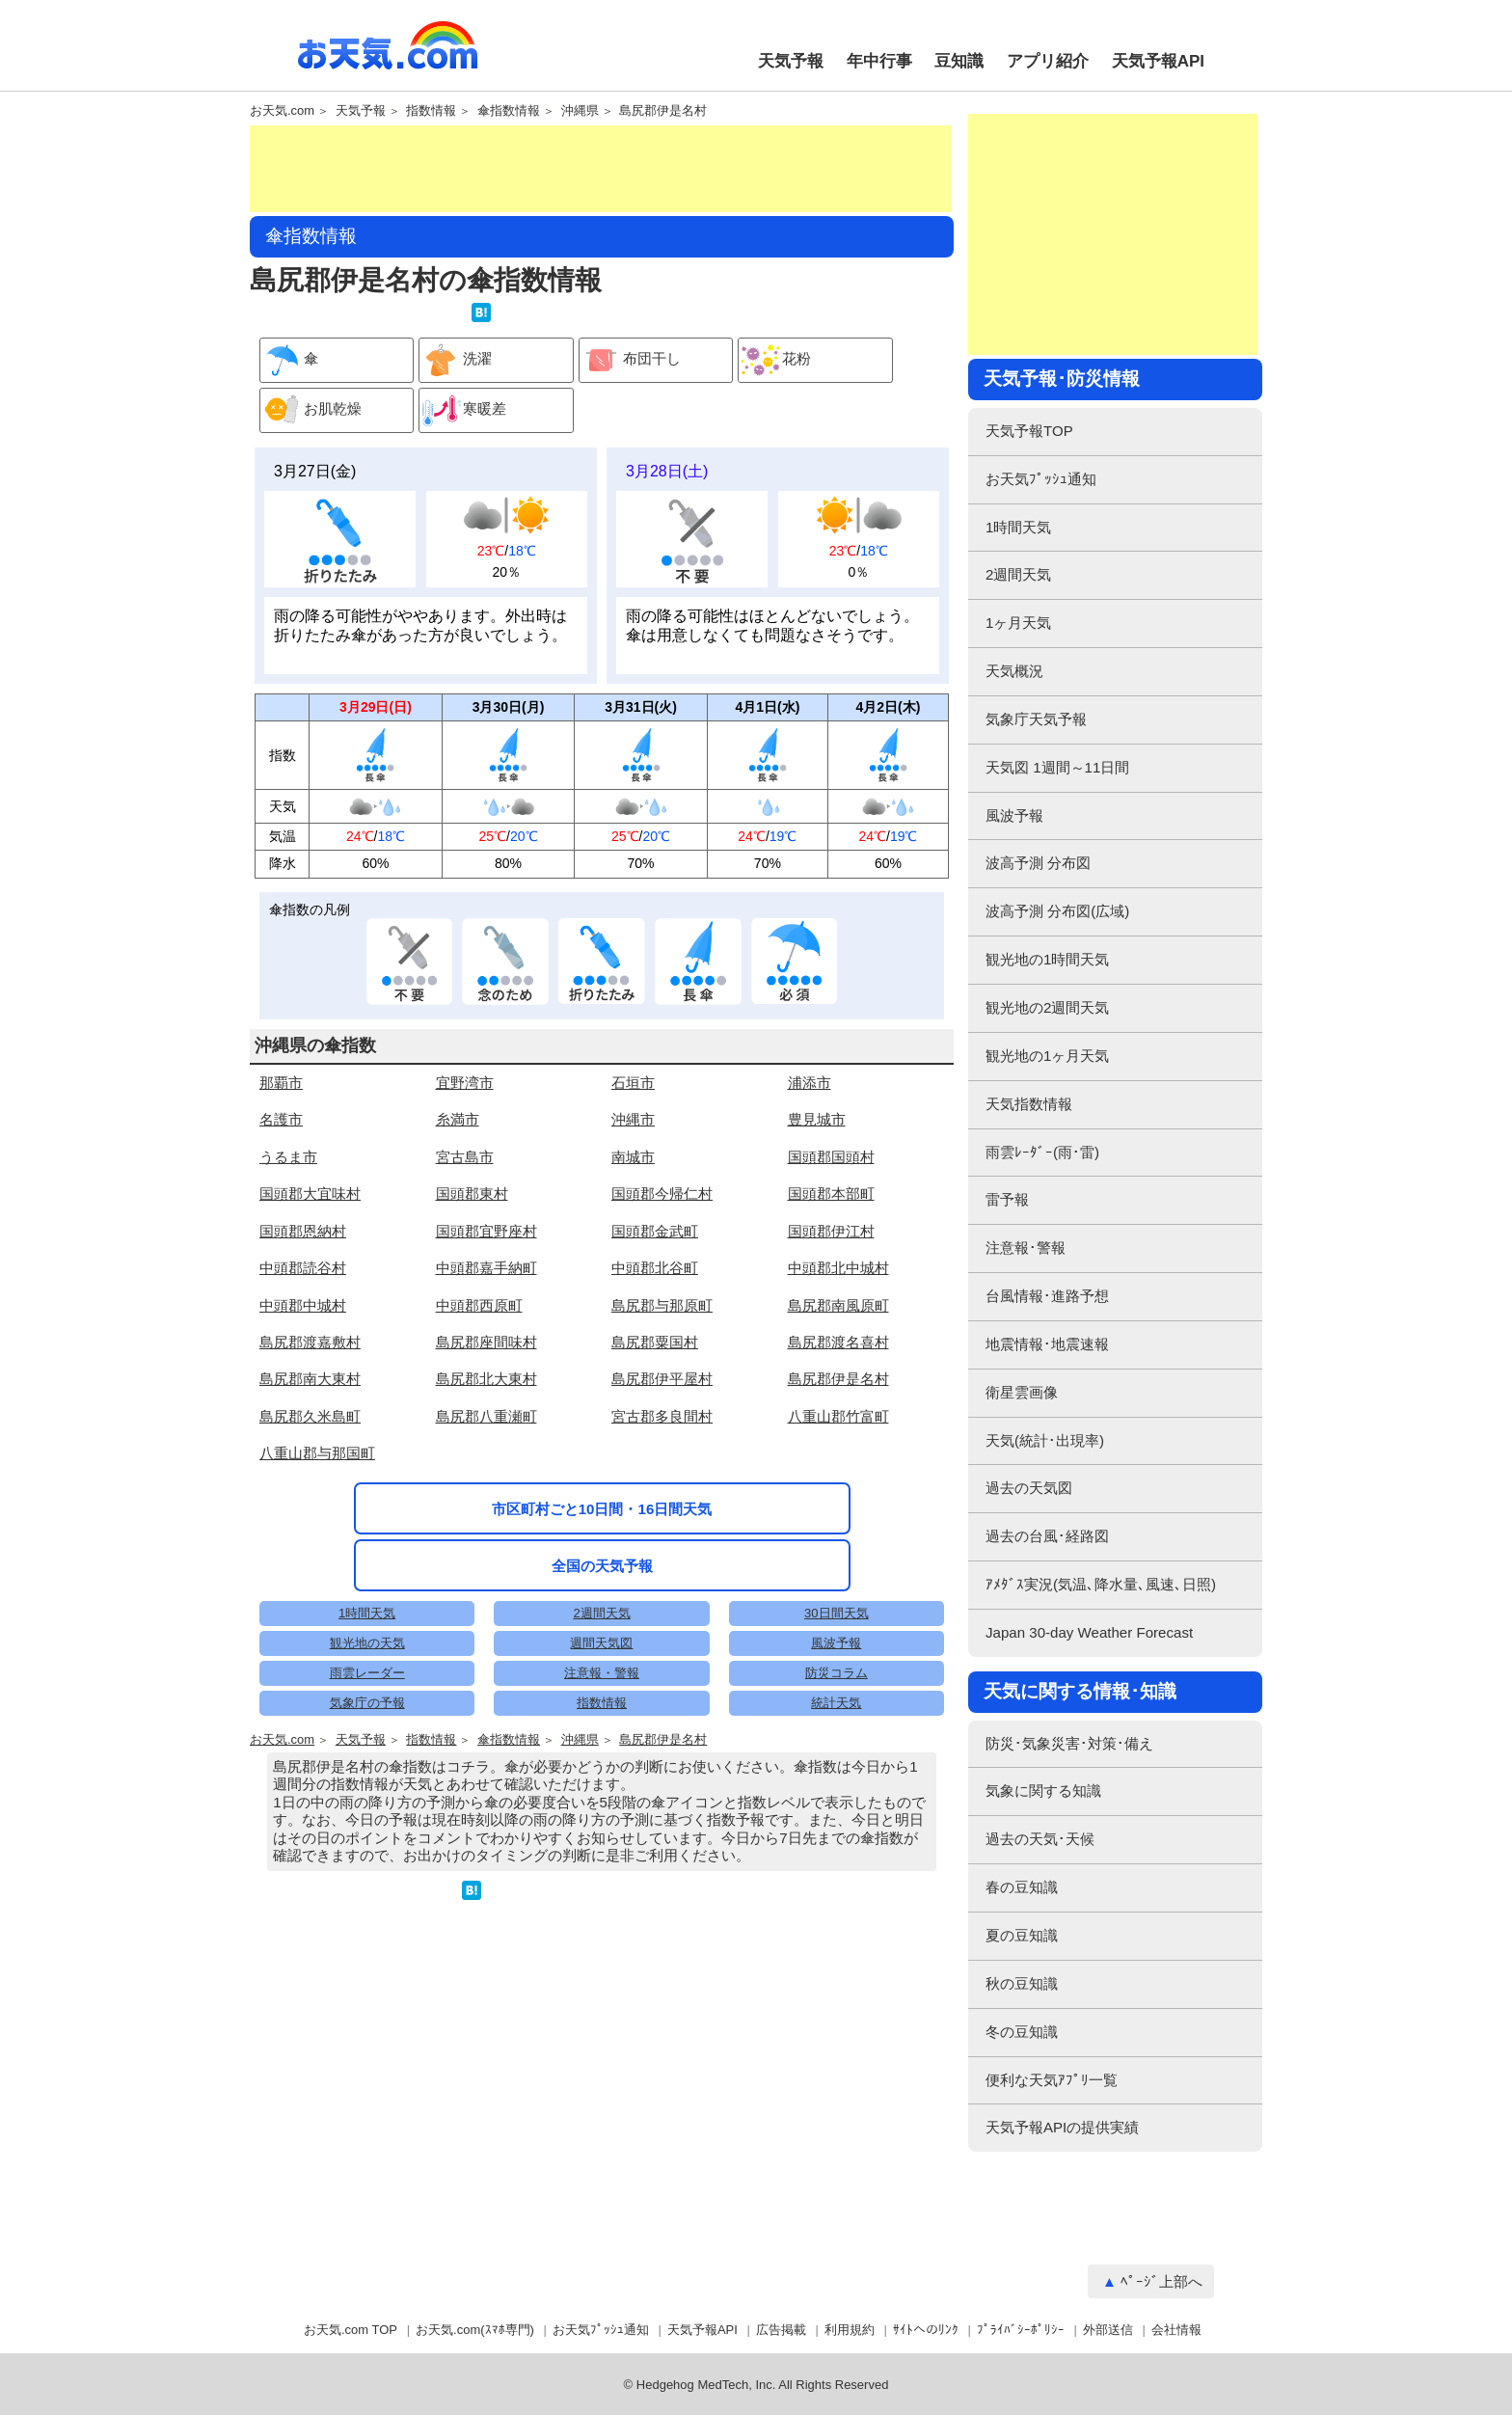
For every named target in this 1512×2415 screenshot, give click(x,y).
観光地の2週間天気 (1047, 1007)
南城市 (633, 1157)
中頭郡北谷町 (654, 1268)
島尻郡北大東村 (486, 1378)
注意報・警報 (601, 1673)
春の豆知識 (1022, 1887)
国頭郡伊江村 (831, 1231)
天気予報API (1158, 61)
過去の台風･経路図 (1047, 1536)
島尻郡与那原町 (662, 1305)
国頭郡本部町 (831, 1193)
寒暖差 (462, 410)
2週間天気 (601, 1613)
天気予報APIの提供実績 (1062, 2127)
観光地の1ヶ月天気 (1047, 1055)
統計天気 (836, 1703)
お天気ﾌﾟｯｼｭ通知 (1041, 479)
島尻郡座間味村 (486, 1342)
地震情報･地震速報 (1047, 1344)
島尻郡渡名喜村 (838, 1342)
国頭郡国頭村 (831, 1157)
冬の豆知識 (1022, 2031)
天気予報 (791, 61)
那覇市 (281, 1082)
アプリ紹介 (1048, 61)
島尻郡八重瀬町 (486, 1416)
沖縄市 (633, 1119)
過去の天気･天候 (1040, 1839)
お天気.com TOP (350, 2329)
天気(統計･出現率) (1045, 1440)
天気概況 (1014, 671)
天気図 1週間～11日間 (1057, 767)
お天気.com (387, 56)
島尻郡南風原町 (838, 1305)
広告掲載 (781, 2329)
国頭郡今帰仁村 (662, 1193)
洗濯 (455, 360)
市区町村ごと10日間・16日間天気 (602, 1509)
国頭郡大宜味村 (310, 1193)
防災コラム (836, 1673)
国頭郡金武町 (654, 1231)
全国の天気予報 (602, 1566)
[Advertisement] (601, 168)
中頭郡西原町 (479, 1305)
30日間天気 (836, 1613)
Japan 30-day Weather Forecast (1089, 1632)
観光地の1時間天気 (1047, 959)
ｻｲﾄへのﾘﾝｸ (925, 2329)
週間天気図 (601, 1643)
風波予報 (836, 1643)
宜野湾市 (465, 1082)
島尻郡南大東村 (310, 1378)
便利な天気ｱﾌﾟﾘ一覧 (1052, 2080)
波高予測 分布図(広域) (1057, 911)
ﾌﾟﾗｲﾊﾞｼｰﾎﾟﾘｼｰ (1021, 2329)
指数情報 (431, 111)
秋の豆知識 (1022, 1983)
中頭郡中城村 (302, 1305)
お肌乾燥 (311, 410)
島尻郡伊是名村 (663, 111)
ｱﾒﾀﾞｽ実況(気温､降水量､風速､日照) (1101, 1584)
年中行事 (879, 61)
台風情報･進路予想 (1047, 1296)
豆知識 (959, 61)
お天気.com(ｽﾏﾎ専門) (475, 2329)
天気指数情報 (1029, 1104)
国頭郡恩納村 (302, 1231)
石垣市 (633, 1082)
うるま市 (288, 1157)
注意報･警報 (1026, 1247)
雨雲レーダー (367, 1673)
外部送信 (1108, 2329)
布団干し (630, 360)
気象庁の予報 (367, 1703)
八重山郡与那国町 (317, 1453)
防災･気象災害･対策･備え (1069, 1743)
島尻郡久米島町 (310, 1416)
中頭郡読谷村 (302, 1268)
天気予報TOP (1029, 430)
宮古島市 (465, 1157)
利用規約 (849, 2329)
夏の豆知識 (1022, 1935)
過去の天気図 (1029, 1487)
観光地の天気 (367, 1643)
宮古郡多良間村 (662, 1416)
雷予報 (1007, 1199)
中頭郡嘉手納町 (486, 1268)
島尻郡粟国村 (654, 1342)
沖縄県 (580, 111)
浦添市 (809, 1082)
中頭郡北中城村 (838, 1268)
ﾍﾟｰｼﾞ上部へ (1161, 2281)
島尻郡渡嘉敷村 (310, 1342)
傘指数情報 (508, 111)
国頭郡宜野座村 (486, 1231)
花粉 (775, 360)
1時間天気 (366, 1613)
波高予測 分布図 (1038, 863)
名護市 (281, 1119)
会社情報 (1176, 2329)
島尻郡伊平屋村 (662, 1378)
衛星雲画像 (1022, 1392)
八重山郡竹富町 (838, 1416)
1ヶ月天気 (1018, 622)
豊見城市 (817, 1119)
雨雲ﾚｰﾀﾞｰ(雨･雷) (1042, 1152)
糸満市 (457, 1119)
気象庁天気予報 (1036, 719)
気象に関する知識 (1043, 1790)
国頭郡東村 (472, 1193)
